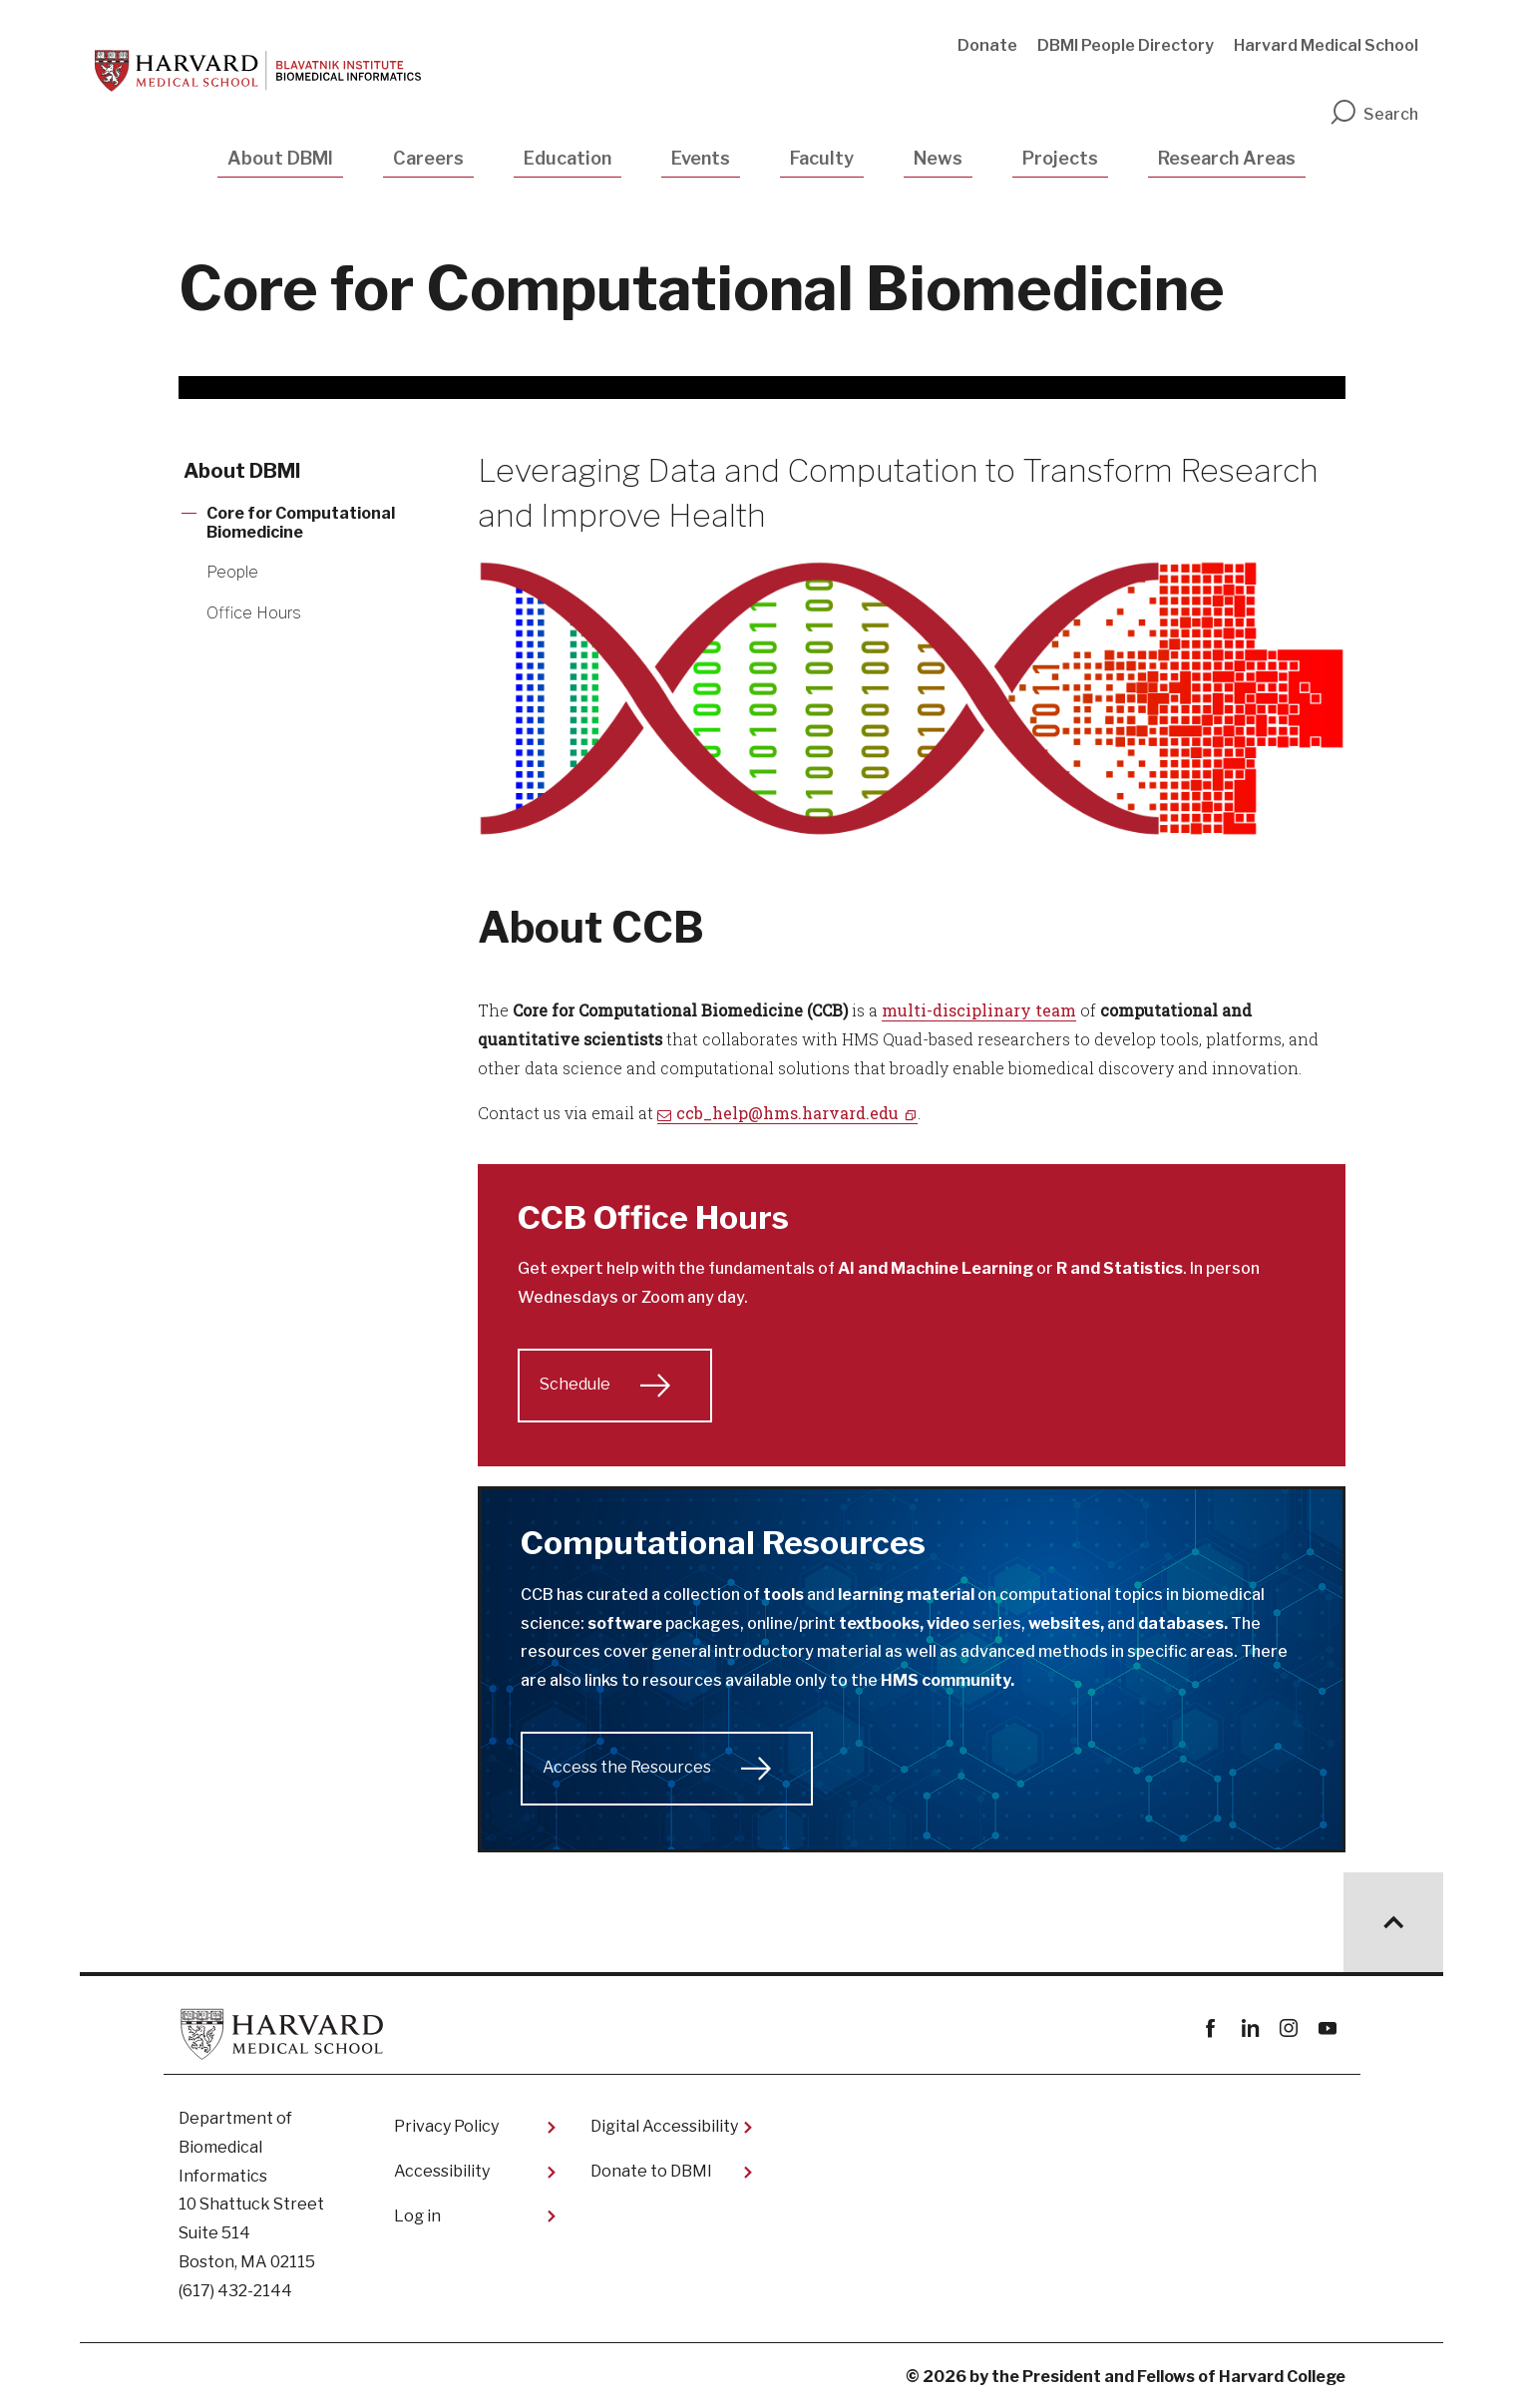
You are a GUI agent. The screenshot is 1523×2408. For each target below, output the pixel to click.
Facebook (1211, 2028)
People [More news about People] (232, 572)
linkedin (1250, 2028)
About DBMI (280, 158)
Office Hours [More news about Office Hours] (253, 612)
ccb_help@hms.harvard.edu (787, 1112)
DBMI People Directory (1125, 45)
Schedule (575, 1384)
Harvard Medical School (1326, 45)
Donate (987, 45)
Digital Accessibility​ (664, 2126)
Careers (428, 158)
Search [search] (1373, 114)
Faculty (822, 158)
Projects (1060, 158)
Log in (417, 2216)
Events (700, 158)
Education (567, 158)
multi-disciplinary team (979, 1010)
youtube (1328, 2028)
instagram (1289, 2028)
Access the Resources (627, 1767)
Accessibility (442, 2171)
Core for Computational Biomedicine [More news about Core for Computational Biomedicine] (300, 523)
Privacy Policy (446, 2126)
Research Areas (1227, 158)
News (938, 158)
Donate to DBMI (651, 2171)
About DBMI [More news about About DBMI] (242, 471)
